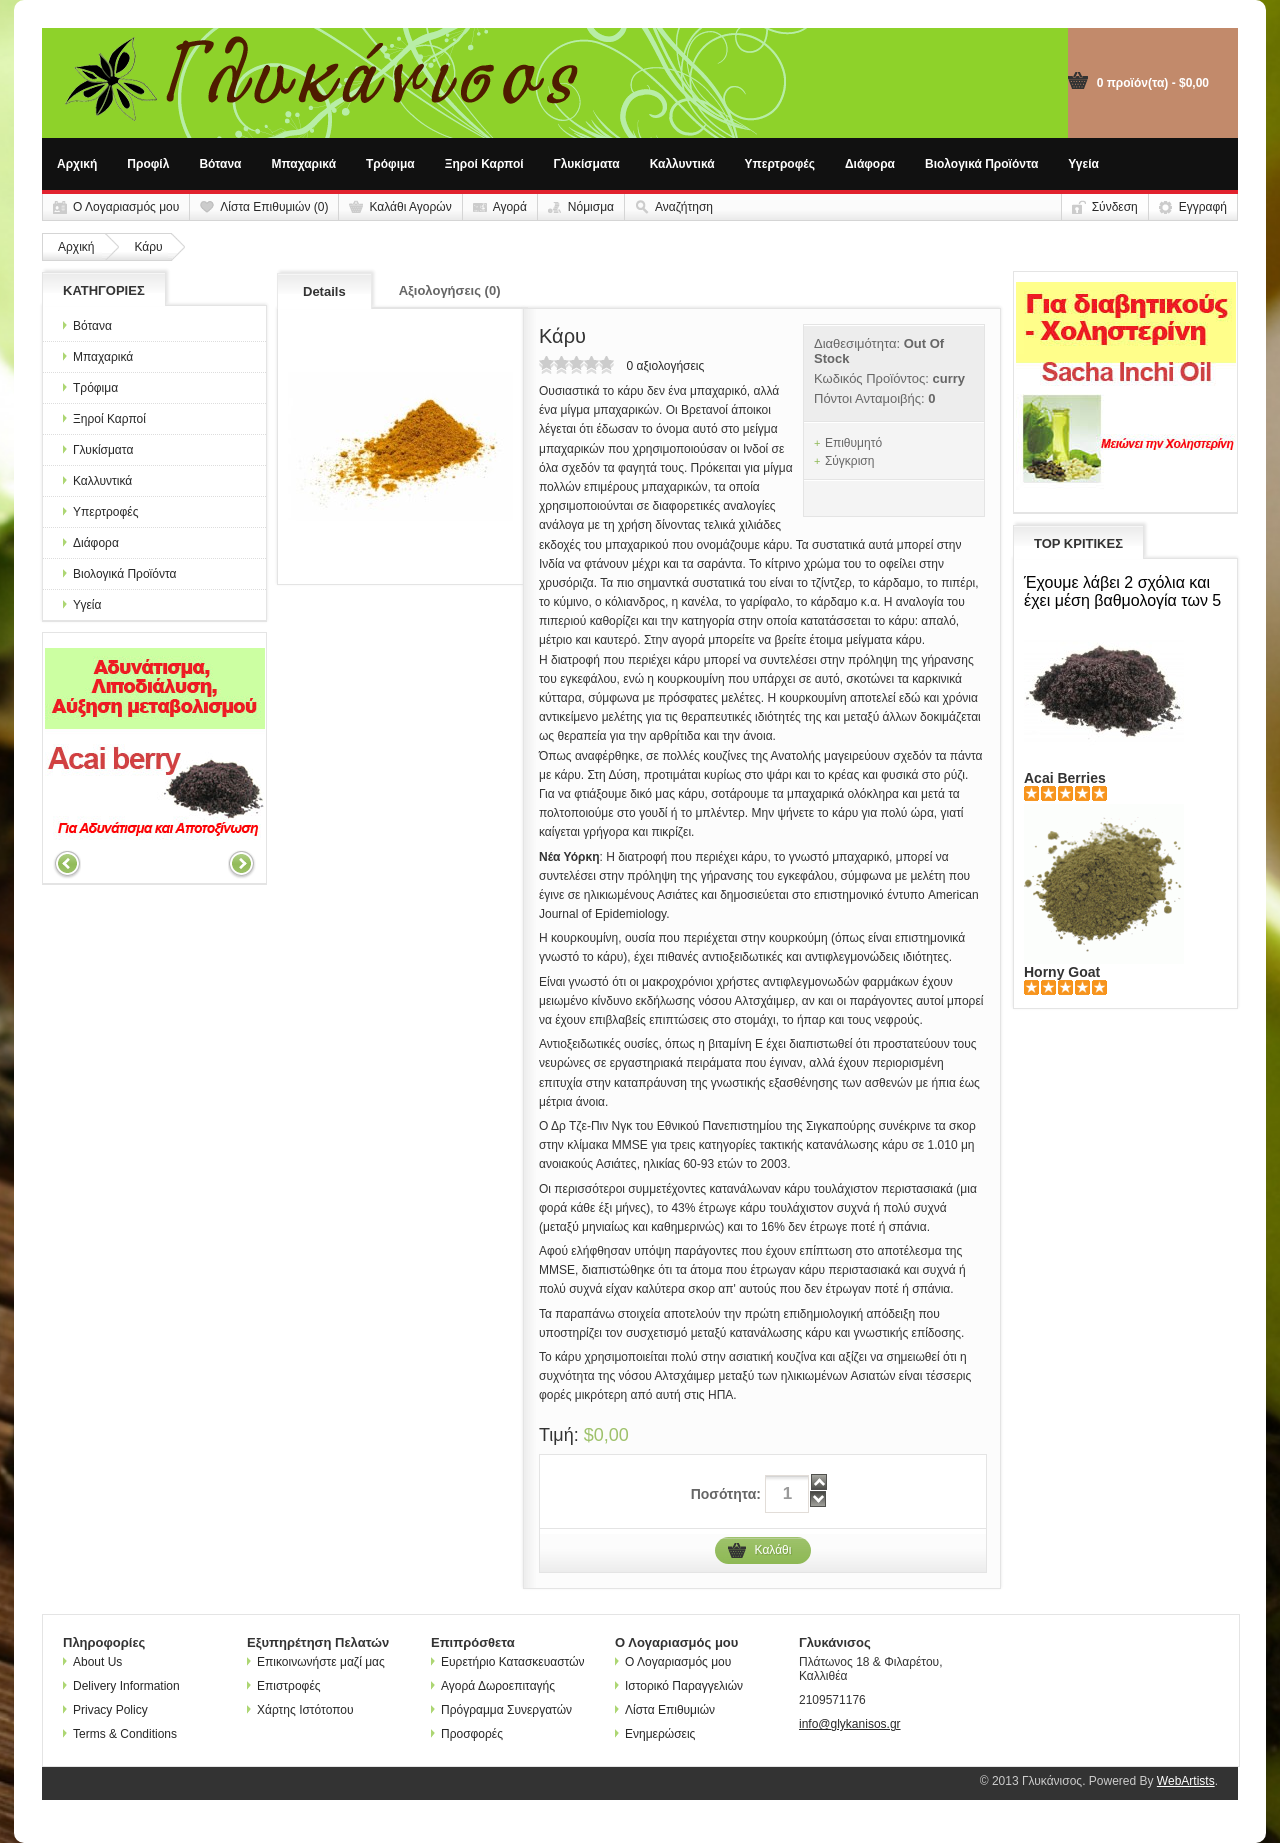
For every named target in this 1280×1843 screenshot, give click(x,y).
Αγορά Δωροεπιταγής (493, 1686)
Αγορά (510, 207)
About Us (92, 1662)
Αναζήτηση (684, 207)
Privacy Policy (105, 1710)
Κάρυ (148, 247)
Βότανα (220, 164)
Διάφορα (870, 164)
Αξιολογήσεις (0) (450, 290)
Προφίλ (148, 164)
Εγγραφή (1203, 207)
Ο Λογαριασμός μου (126, 207)
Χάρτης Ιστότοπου (300, 1710)
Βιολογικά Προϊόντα (981, 164)
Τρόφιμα (390, 164)
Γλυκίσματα (587, 164)
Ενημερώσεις (655, 1734)
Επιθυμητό (853, 443)
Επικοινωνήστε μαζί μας (316, 1662)
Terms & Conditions (120, 1734)
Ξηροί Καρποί (484, 164)
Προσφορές (467, 1734)
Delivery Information (121, 1686)
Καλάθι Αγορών (410, 207)
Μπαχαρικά (304, 164)
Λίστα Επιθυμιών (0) (274, 207)
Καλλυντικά (682, 164)
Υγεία (1083, 164)
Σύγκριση (850, 461)
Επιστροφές (284, 1686)
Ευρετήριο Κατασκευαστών (508, 1662)
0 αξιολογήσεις (665, 366)
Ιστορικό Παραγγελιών (679, 1686)
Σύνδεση (1115, 207)
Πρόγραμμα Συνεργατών (501, 1710)
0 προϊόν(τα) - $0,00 (1153, 83)
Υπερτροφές (780, 164)
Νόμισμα (591, 207)
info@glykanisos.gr (850, 1724)
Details (324, 291)
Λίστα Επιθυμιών (665, 1710)
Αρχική (77, 164)
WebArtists (1186, 1781)
